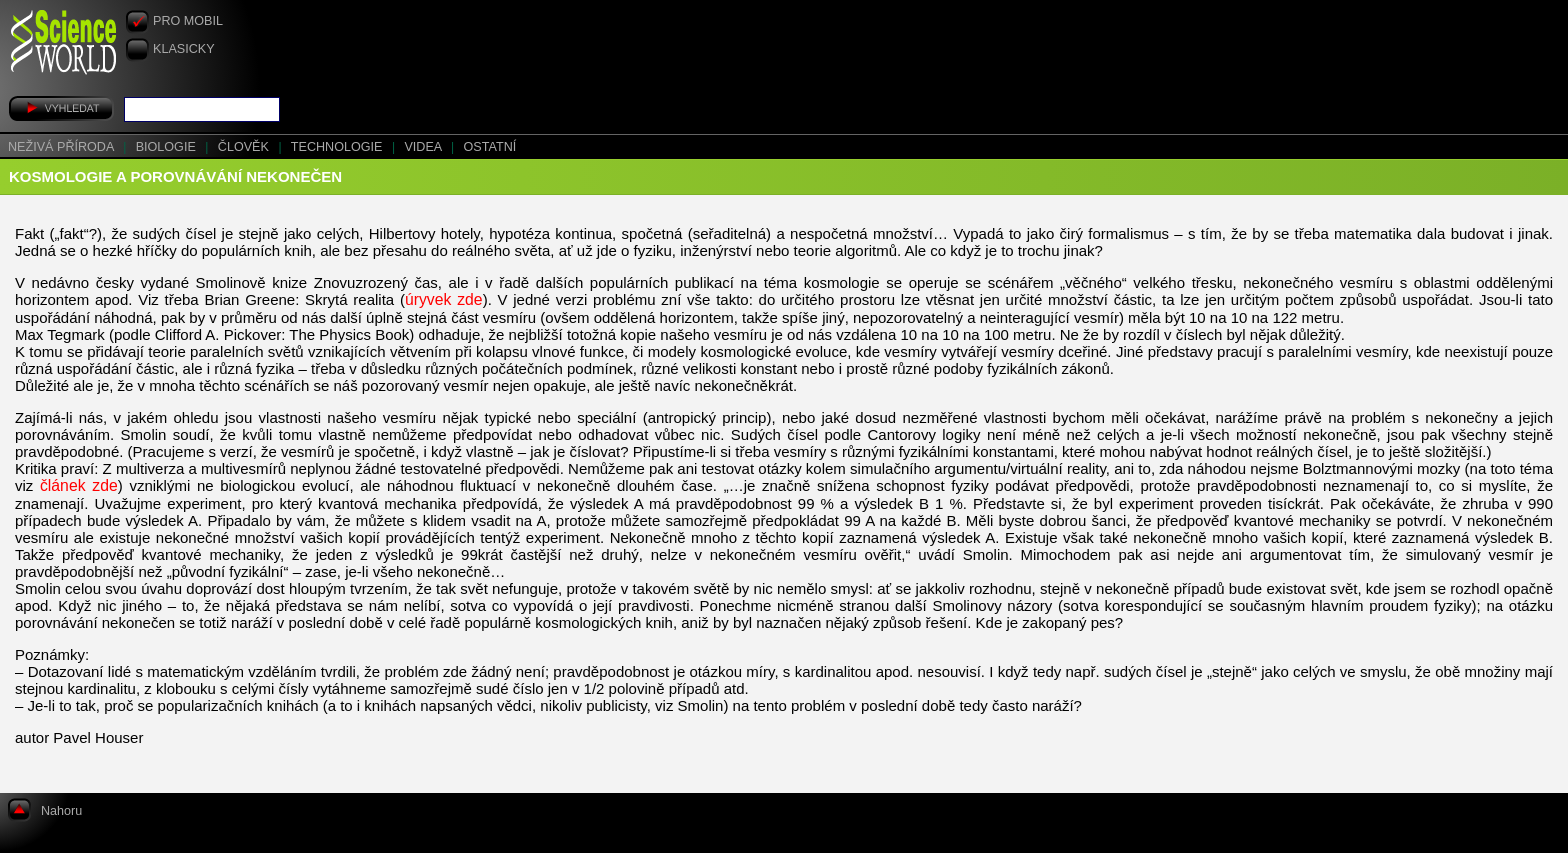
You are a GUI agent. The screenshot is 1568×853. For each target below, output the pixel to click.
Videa (424, 147)
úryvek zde (444, 299)
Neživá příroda (62, 147)
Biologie (168, 147)
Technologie (338, 147)
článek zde (79, 485)
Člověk (245, 147)
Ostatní (490, 147)
